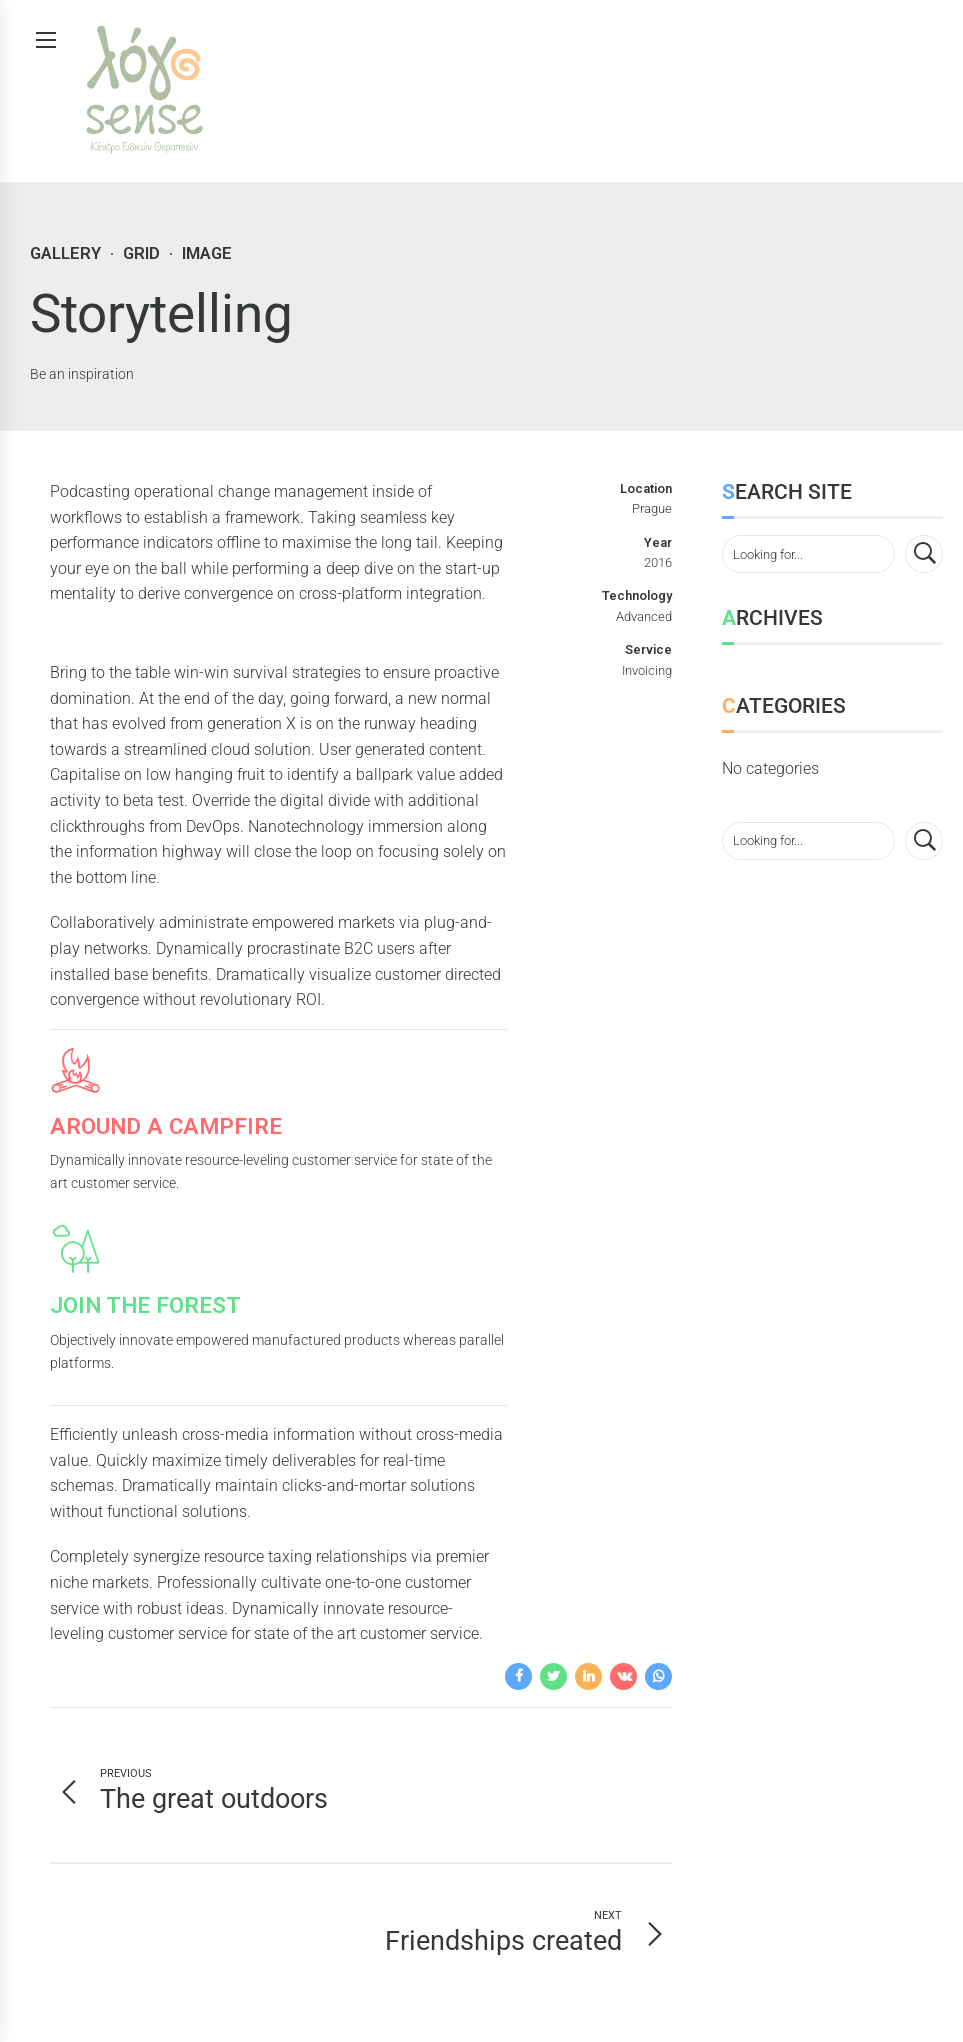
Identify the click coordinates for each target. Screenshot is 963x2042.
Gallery (65, 253)
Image (207, 253)
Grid (141, 253)
